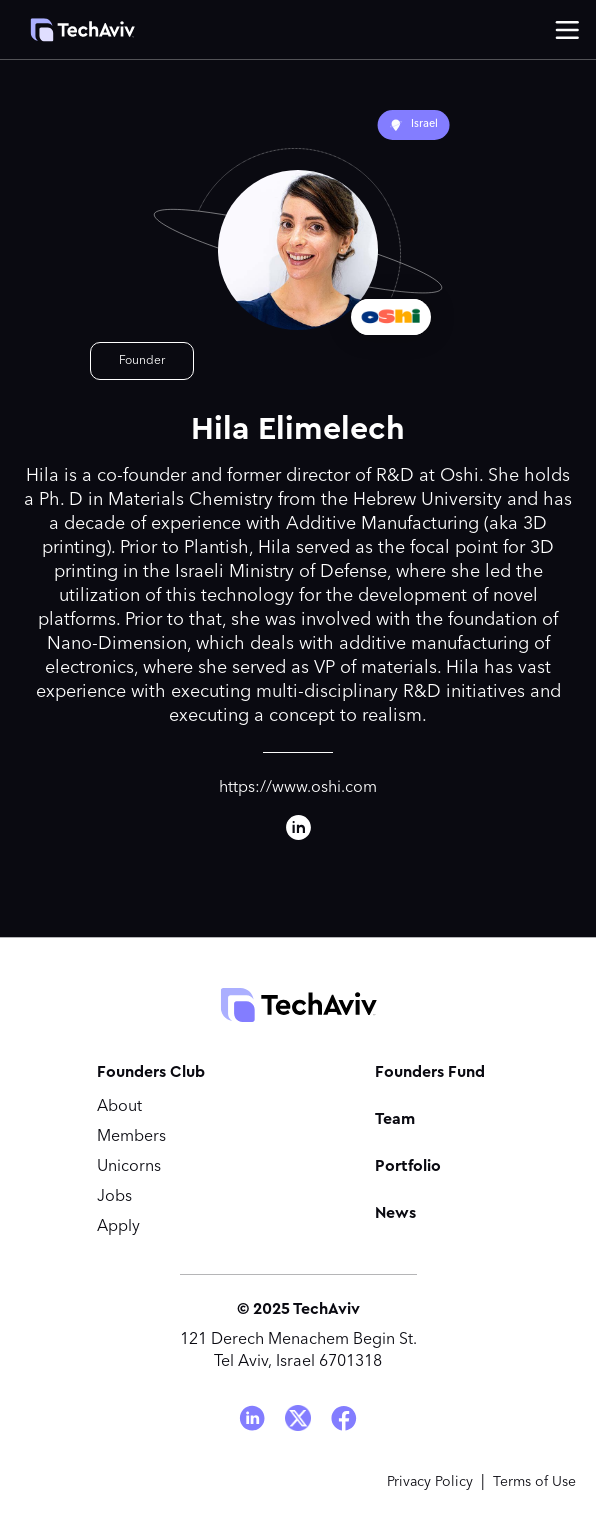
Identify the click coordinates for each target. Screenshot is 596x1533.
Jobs (114, 1197)
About (119, 1107)
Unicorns (129, 1167)
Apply (118, 1227)
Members (131, 1137)
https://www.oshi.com (298, 788)
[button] (567, 30)
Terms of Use (534, 1482)
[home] (72, 30)
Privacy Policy (430, 1482)
